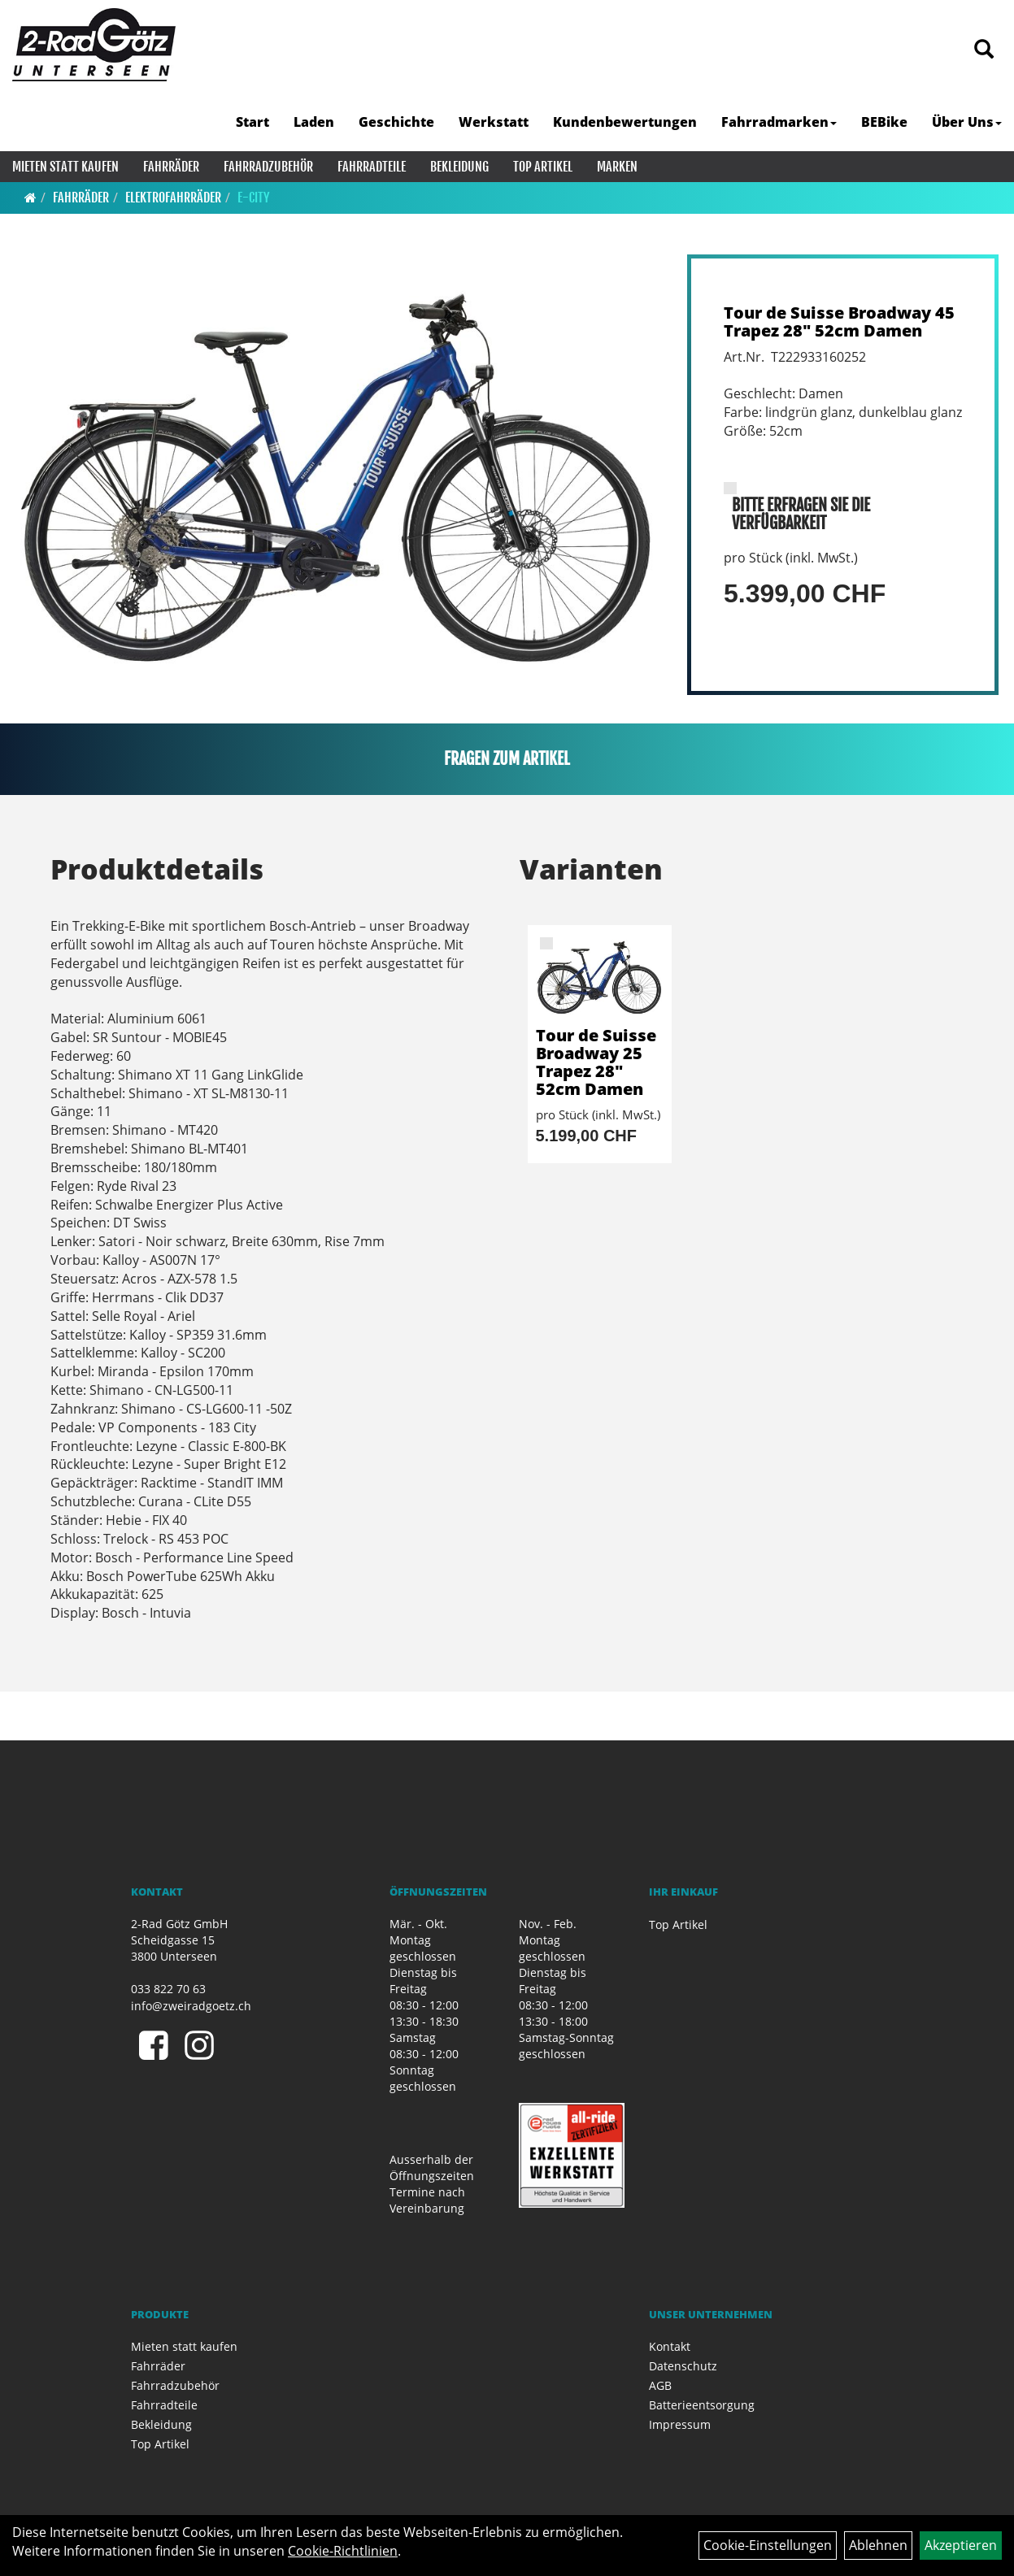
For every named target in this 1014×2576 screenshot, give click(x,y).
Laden (314, 122)
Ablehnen (878, 2545)
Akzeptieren (961, 2545)
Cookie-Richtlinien (343, 2551)
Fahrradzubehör (268, 167)
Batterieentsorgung (702, 2405)
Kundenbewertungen (625, 122)
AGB (660, 2385)
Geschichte (396, 122)
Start (252, 122)
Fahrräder (171, 167)
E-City (253, 197)
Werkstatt (494, 122)
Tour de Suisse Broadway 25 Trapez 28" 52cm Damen (596, 1062)
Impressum (680, 2424)
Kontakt (669, 2346)
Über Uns (967, 122)
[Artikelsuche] (984, 50)
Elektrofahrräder (173, 197)
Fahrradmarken (779, 122)
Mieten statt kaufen (65, 167)
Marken (617, 167)
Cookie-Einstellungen (767, 2545)
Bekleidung (459, 167)
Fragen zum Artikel (507, 759)
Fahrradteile (371, 167)
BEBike (884, 122)
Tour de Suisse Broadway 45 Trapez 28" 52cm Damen (839, 321)
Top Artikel (542, 167)
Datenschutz (683, 2366)
